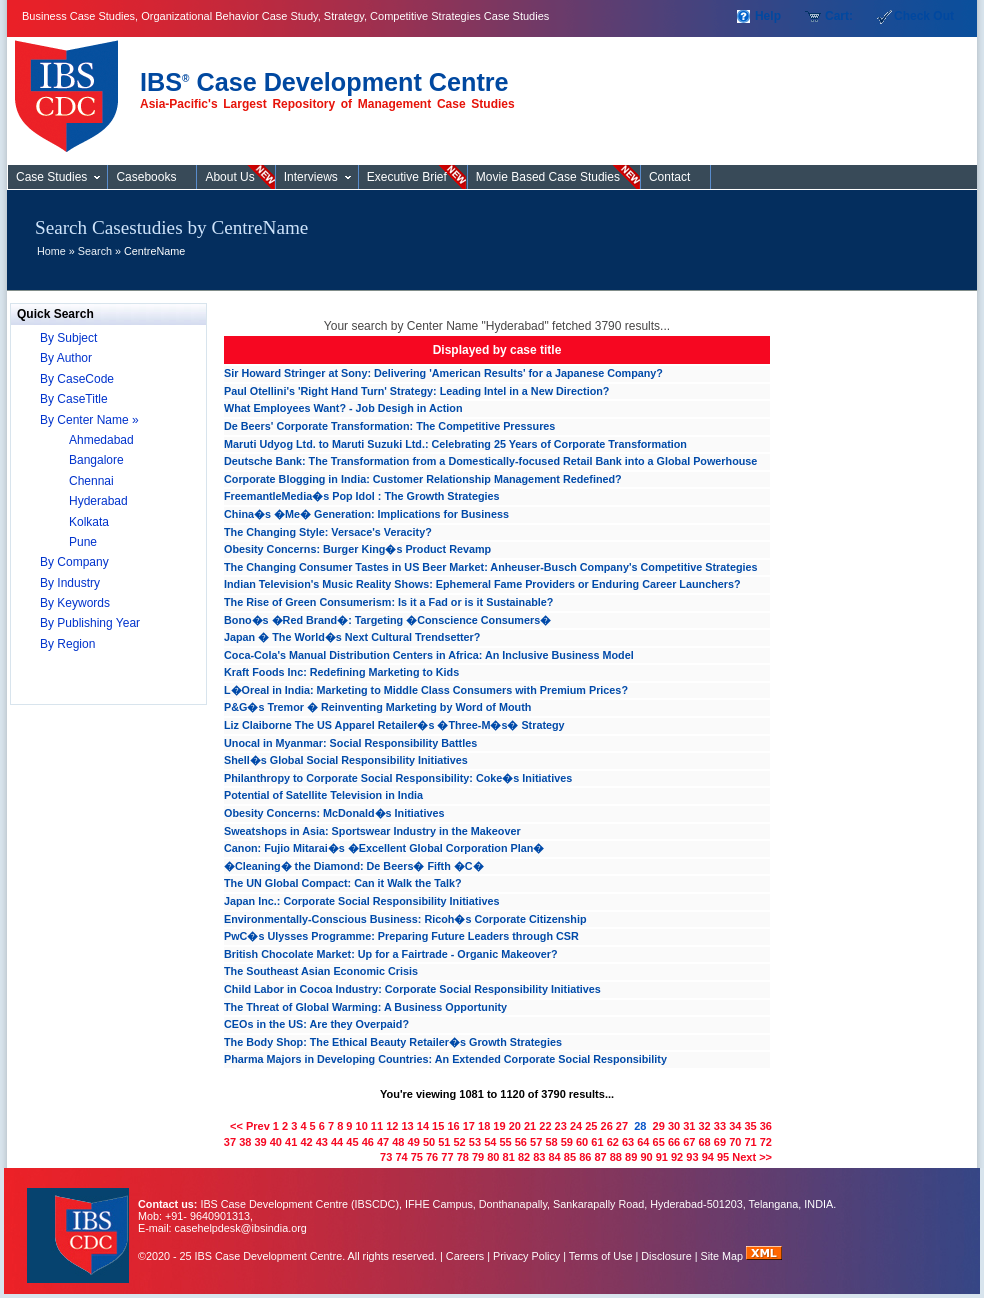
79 (478, 1157)
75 (417, 1157)
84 (555, 1157)
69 (720, 1142)
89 (631, 1157)
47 (383, 1142)
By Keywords (75, 603)
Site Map (724, 1256)
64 (643, 1142)
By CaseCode (77, 379)
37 (230, 1142)
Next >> (752, 1157)
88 (616, 1157)
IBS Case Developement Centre (80, 1222)
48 (398, 1142)
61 (597, 1142)
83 (539, 1157)
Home (51, 251)
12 (392, 1126)
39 (260, 1142)
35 (750, 1126)
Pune (83, 542)
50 (429, 1142)
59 (567, 1142)
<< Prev (250, 1126)
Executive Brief (407, 177)
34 (735, 1126)
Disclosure (666, 1256)
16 (453, 1126)
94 (708, 1157)
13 (407, 1126)
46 (368, 1142)
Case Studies (71, 88)
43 (322, 1142)
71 (750, 1142)
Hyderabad (98, 501)
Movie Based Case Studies (548, 177)
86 (585, 1157)
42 (306, 1142)
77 (447, 1157)
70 (735, 1142)
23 (561, 1126)
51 (444, 1142)
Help (768, 16)
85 (570, 1157)
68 (705, 1142)
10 (362, 1126)
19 (499, 1126)
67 (689, 1142)
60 (582, 1142)
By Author (66, 358)
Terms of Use (601, 1256)
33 (720, 1126)
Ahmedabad (101, 440)
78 (463, 1157)
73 (386, 1157)
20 (515, 1126)
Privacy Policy (526, 1256)
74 (401, 1157)
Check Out (924, 16)
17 (469, 1126)
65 (659, 1142)
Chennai (91, 481)
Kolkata (89, 522)
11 (377, 1126)
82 (524, 1157)
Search (95, 251)
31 (689, 1126)
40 (276, 1142)
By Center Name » (89, 420)
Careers (465, 1256)
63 (628, 1142)
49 (414, 1142)
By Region (67, 644)
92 (677, 1157)
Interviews (311, 177)
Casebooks (146, 177)
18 (484, 1126)
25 (591, 1126)
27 (622, 1126)
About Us (229, 177)
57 (536, 1142)
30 (674, 1126)
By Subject (68, 338)
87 (600, 1157)
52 (460, 1142)
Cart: (839, 16)
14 (423, 1126)
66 (674, 1142)
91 (662, 1157)
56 (521, 1142)
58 (551, 1142)
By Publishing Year (90, 623)
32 (705, 1126)
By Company (74, 562)
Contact (669, 177)
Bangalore (96, 460)
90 (646, 1157)
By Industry (70, 583)
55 (505, 1142)
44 (337, 1142)
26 (607, 1126)
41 (291, 1142)
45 (352, 1142)
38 (245, 1142)
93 (692, 1157)
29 (659, 1126)
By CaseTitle (74, 399)
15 (438, 1126)
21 (530, 1126)
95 (723, 1157)
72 (766, 1142)
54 (490, 1142)
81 (509, 1157)
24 (576, 1126)
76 (432, 1157)
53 (475, 1142)
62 (613, 1142)
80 (493, 1157)
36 (766, 1126)
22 (545, 1126)
